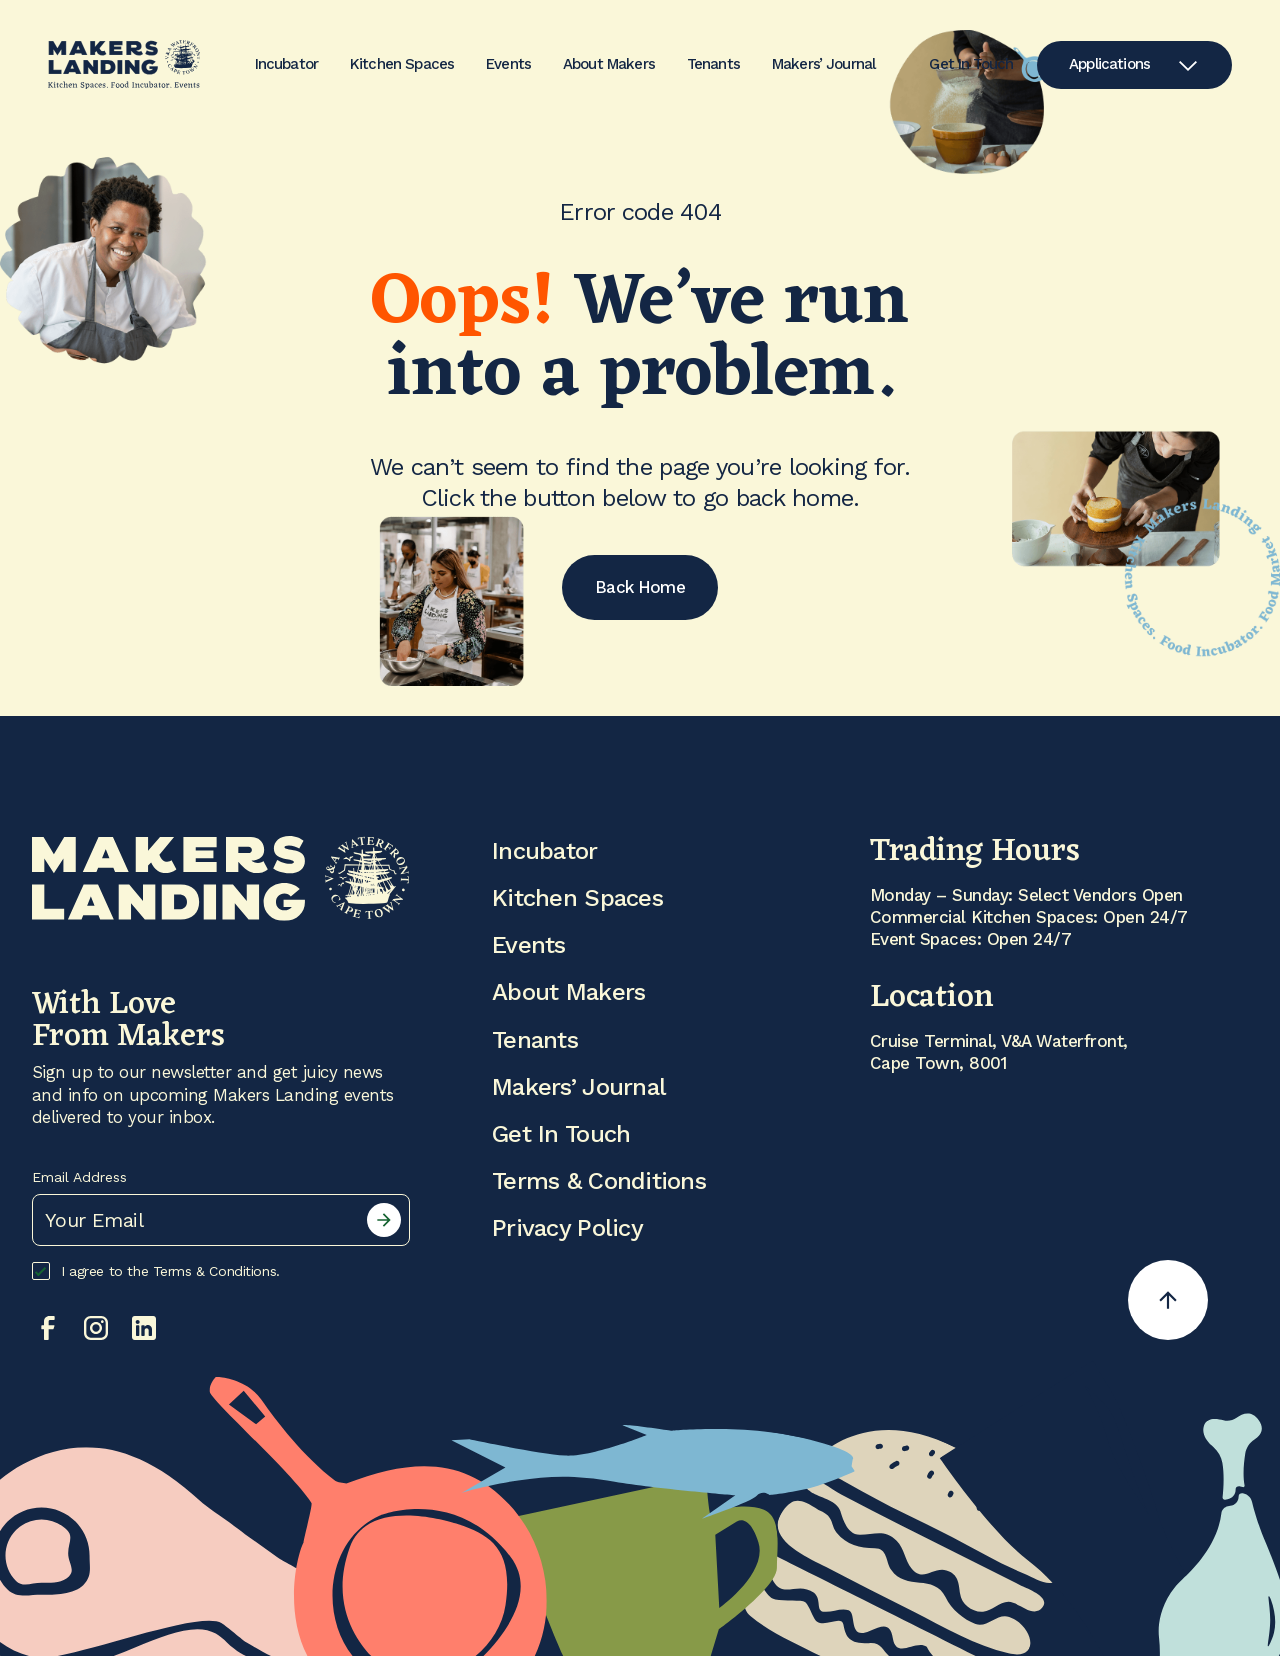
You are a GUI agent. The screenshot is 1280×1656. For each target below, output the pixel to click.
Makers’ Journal (823, 64)
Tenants (713, 64)
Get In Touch (971, 65)
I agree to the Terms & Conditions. (156, 1271)
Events (508, 64)
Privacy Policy (567, 1228)
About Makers (609, 64)
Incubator (286, 64)
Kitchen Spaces (402, 64)
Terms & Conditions (599, 1181)
